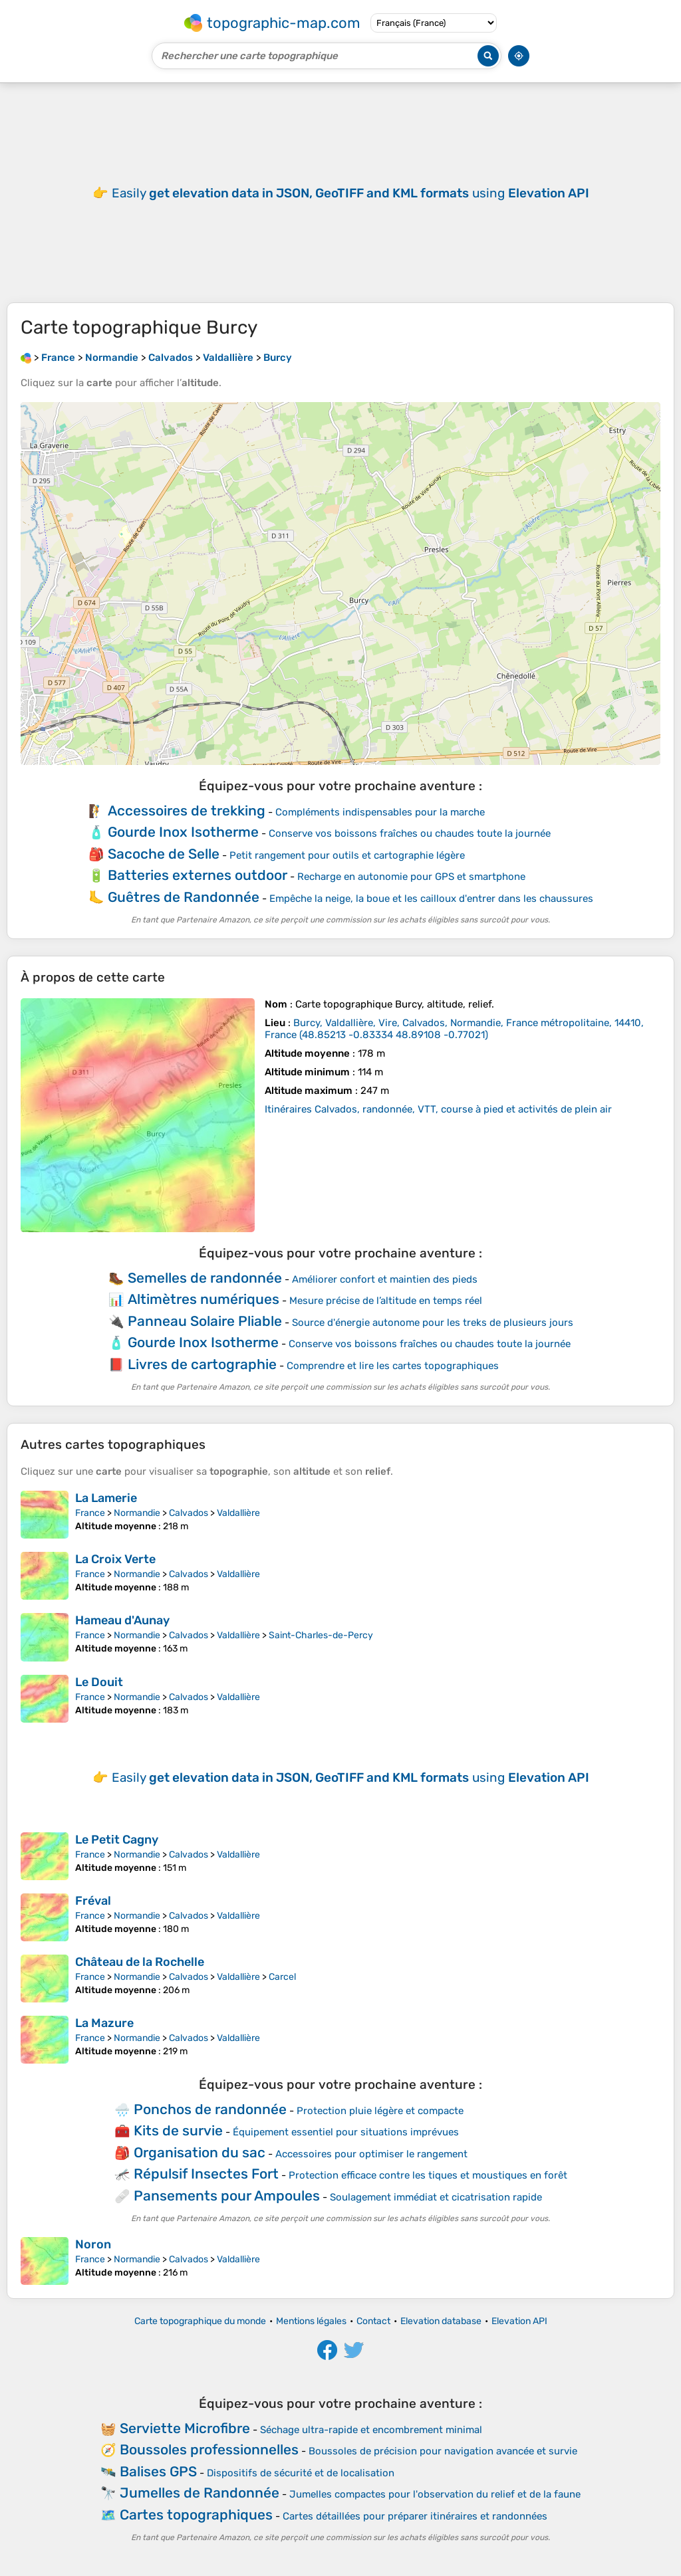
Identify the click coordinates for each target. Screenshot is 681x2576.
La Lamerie (106, 1498)
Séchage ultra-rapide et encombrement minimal (371, 2430)
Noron (93, 2244)
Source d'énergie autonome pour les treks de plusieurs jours (432, 1323)
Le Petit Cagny (116, 1839)
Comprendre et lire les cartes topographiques (393, 1366)
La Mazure (104, 2023)
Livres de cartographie (202, 1364)
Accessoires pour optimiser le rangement (371, 2154)
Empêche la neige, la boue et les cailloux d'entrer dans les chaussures (431, 899)
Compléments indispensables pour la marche (380, 812)
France (90, 1513)
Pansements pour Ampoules (227, 2195)
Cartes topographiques (196, 2514)
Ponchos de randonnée (210, 2109)
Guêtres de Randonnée (183, 897)
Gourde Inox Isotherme (183, 831)
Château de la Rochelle (139, 1962)
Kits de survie (178, 2130)
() (454, 1029)
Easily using (350, 193)
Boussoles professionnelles (209, 2449)
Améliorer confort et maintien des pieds (384, 1279)
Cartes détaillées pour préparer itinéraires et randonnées (415, 2516)
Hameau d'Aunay (122, 1620)
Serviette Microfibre (185, 2428)
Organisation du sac (199, 2152)
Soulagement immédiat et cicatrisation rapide (436, 2197)
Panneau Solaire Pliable (205, 1321)
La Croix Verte (115, 1559)
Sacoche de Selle (163, 853)
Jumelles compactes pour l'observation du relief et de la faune (435, 2494)
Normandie (137, 1513)
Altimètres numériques (203, 1299)
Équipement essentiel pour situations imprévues (346, 2132)
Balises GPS (158, 2471)
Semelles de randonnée (205, 1277)
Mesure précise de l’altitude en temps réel (385, 1301)
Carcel (282, 1977)
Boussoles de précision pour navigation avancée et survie (443, 2451)
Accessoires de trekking (186, 810)
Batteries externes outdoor (197, 875)
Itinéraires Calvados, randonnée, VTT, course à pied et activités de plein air (438, 1109)
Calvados (188, 1513)
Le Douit (99, 1682)
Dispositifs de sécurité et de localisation (300, 2473)
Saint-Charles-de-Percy (321, 1635)
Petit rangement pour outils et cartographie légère (347, 855)
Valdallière (238, 1513)
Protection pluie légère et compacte (380, 2111)
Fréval (93, 1900)
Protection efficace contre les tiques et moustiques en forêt (428, 2175)
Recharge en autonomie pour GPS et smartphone (411, 877)
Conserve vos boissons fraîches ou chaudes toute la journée (410, 833)
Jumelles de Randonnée (199, 2492)
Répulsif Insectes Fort (206, 2173)
